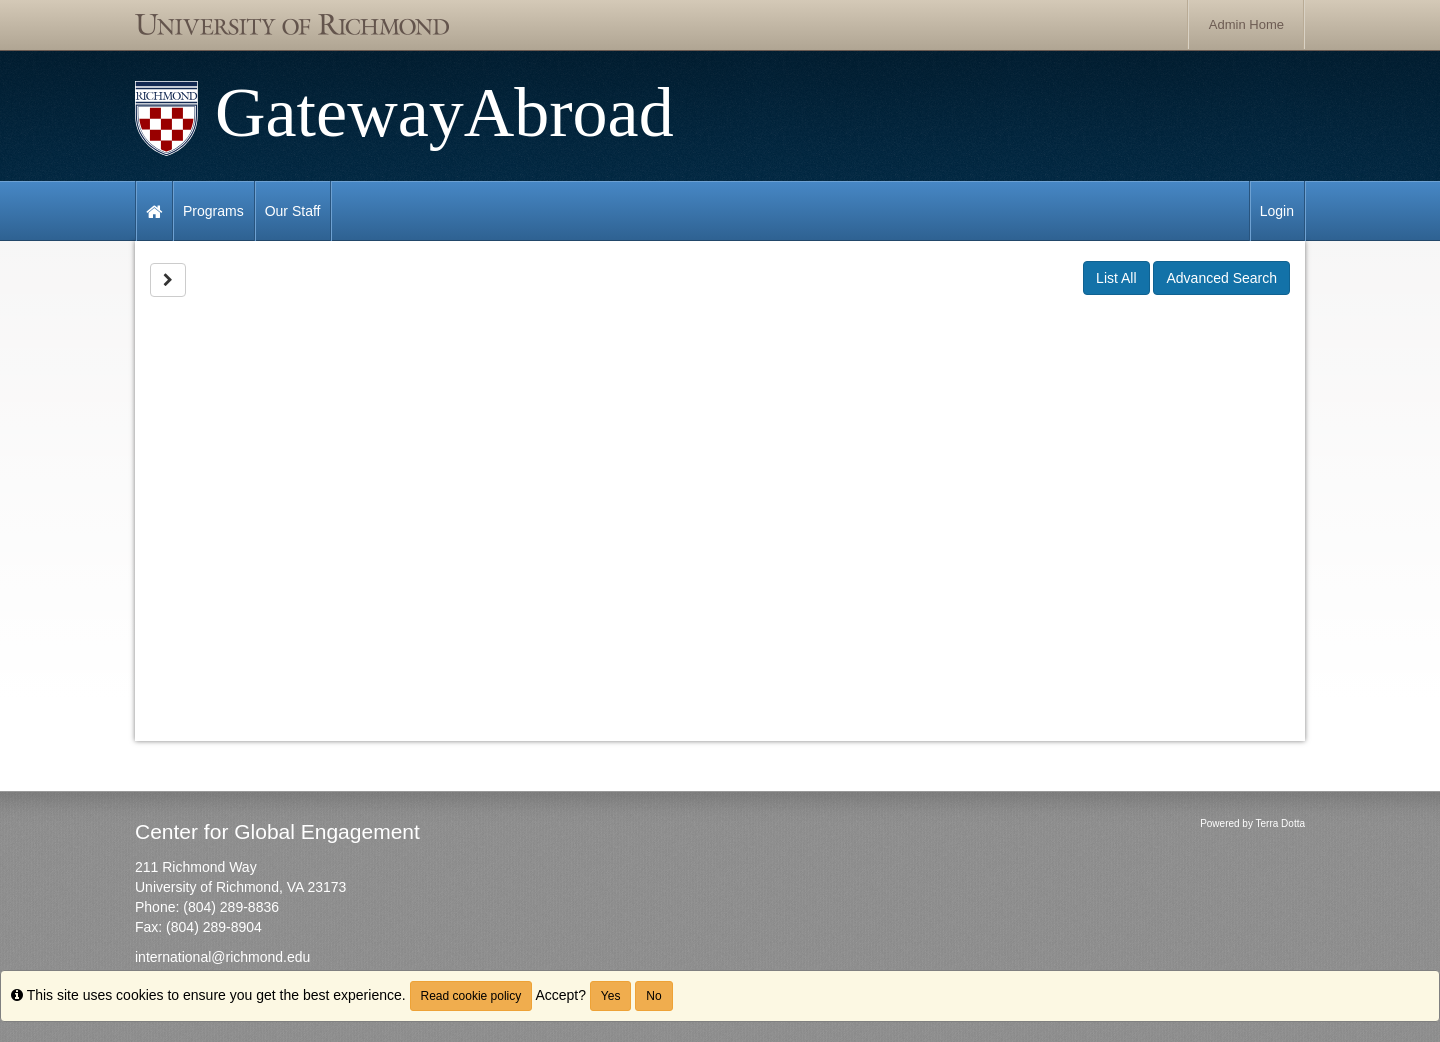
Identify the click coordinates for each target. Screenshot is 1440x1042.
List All (1116, 278)
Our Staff (293, 211)
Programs (213, 211)
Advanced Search (1221, 278)
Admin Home (1246, 24)
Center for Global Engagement (277, 831)
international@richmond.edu (222, 957)
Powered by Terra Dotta (1252, 823)
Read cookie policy (471, 996)
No (653, 996)
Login (1277, 211)
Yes (611, 996)
